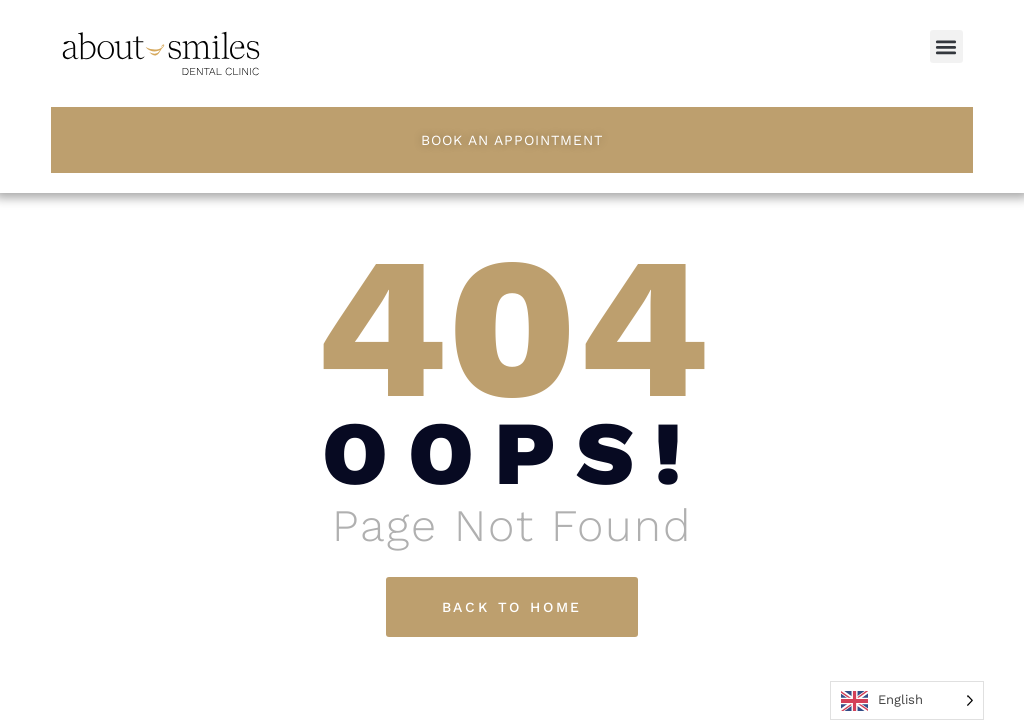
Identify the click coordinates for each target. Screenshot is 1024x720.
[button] (946, 46)
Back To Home (512, 607)
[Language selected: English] (907, 700)
